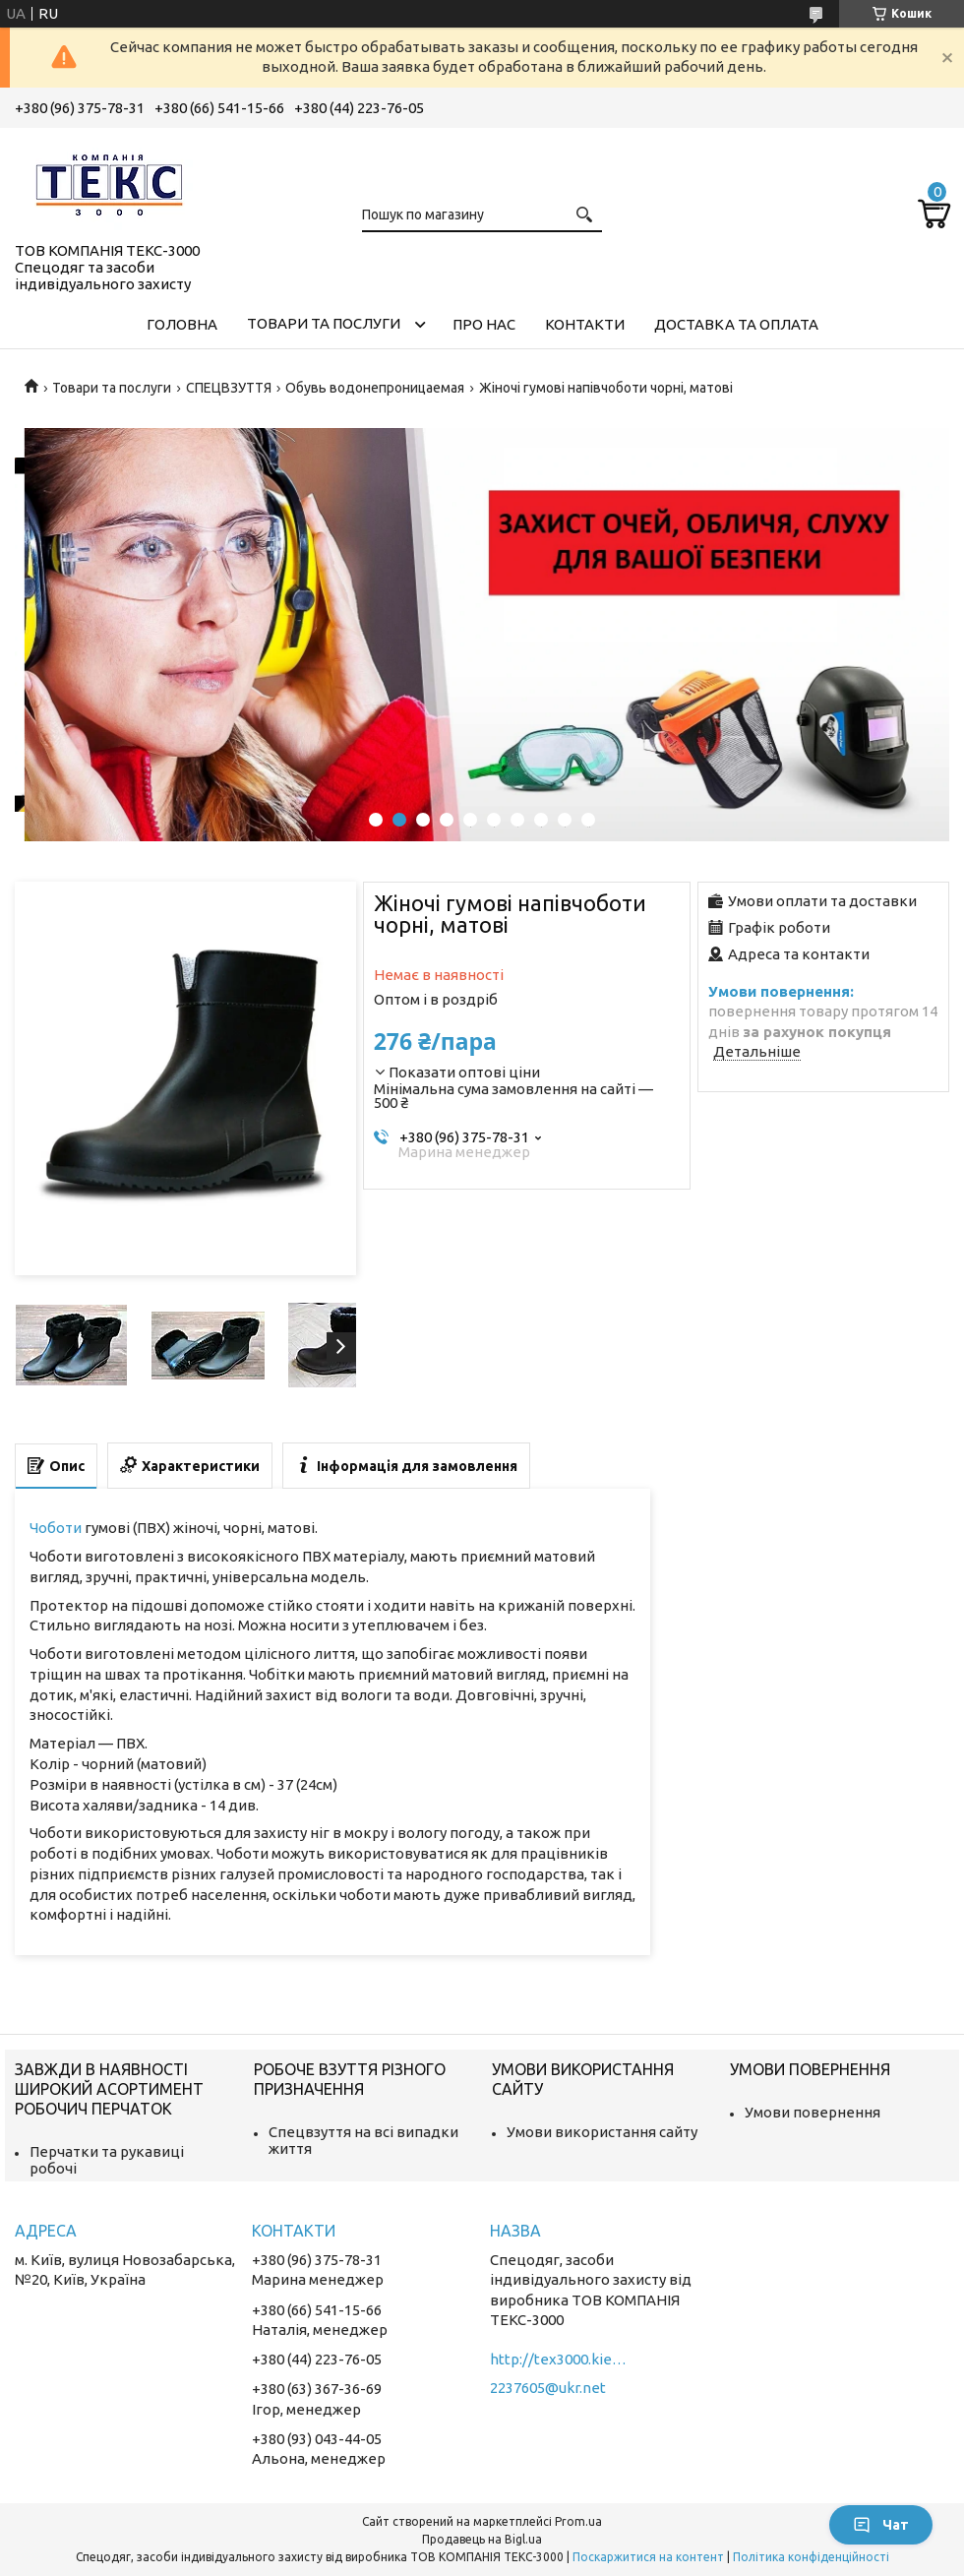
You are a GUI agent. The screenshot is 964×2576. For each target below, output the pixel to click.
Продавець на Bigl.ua (482, 2539)
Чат (881, 2525)
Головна (182, 324)
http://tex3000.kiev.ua (559, 2359)
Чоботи (56, 1527)
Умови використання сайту (602, 2131)
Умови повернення (812, 2112)
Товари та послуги (323, 323)
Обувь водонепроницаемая (374, 388)
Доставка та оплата (736, 324)
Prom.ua (578, 2521)
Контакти (585, 324)
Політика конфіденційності (811, 2556)
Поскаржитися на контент (648, 2556)
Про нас (483, 324)
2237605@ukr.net (548, 2387)
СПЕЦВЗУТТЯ (228, 388)
